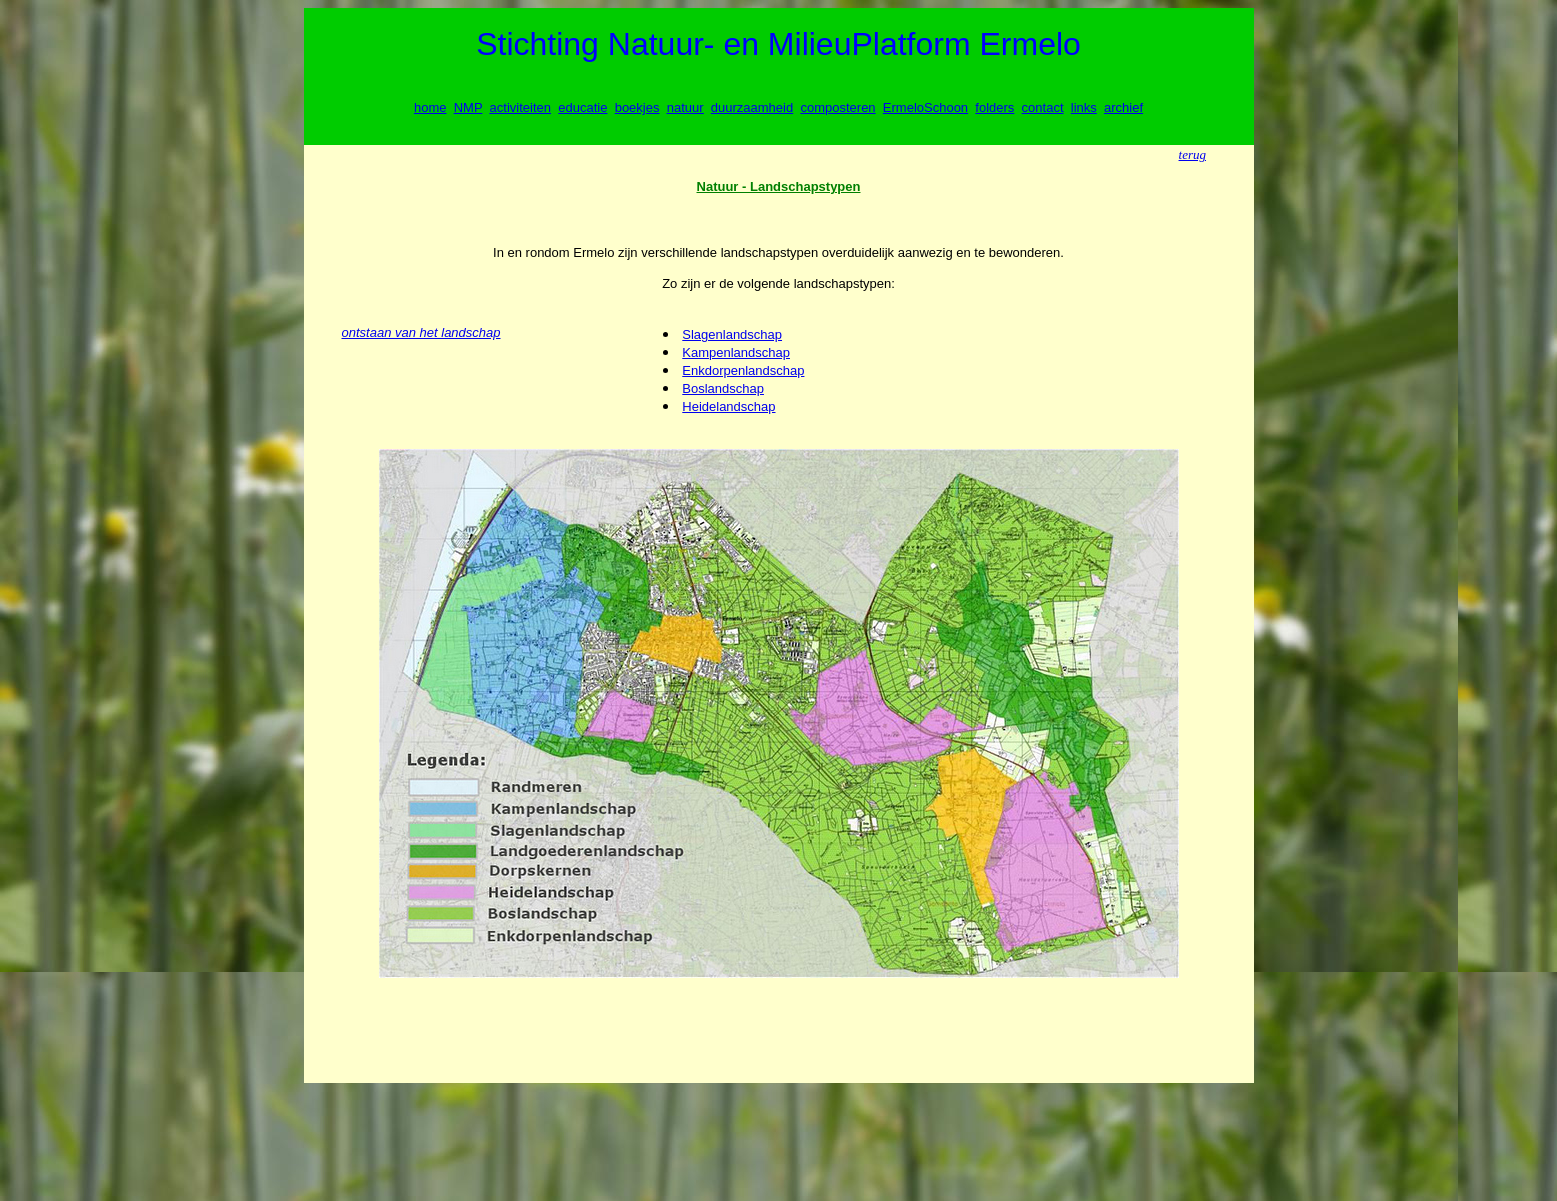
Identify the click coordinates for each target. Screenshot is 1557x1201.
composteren (837, 107)
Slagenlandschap (732, 334)
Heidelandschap (728, 406)
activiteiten (520, 107)
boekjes (637, 107)
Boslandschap (723, 388)
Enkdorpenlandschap (743, 370)
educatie (582, 107)
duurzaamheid (752, 107)
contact (1043, 107)
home (430, 107)
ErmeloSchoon (925, 107)
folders (994, 107)
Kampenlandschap (736, 352)
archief (1123, 107)
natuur (685, 107)
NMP (468, 107)
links (1084, 107)
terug (1192, 154)
